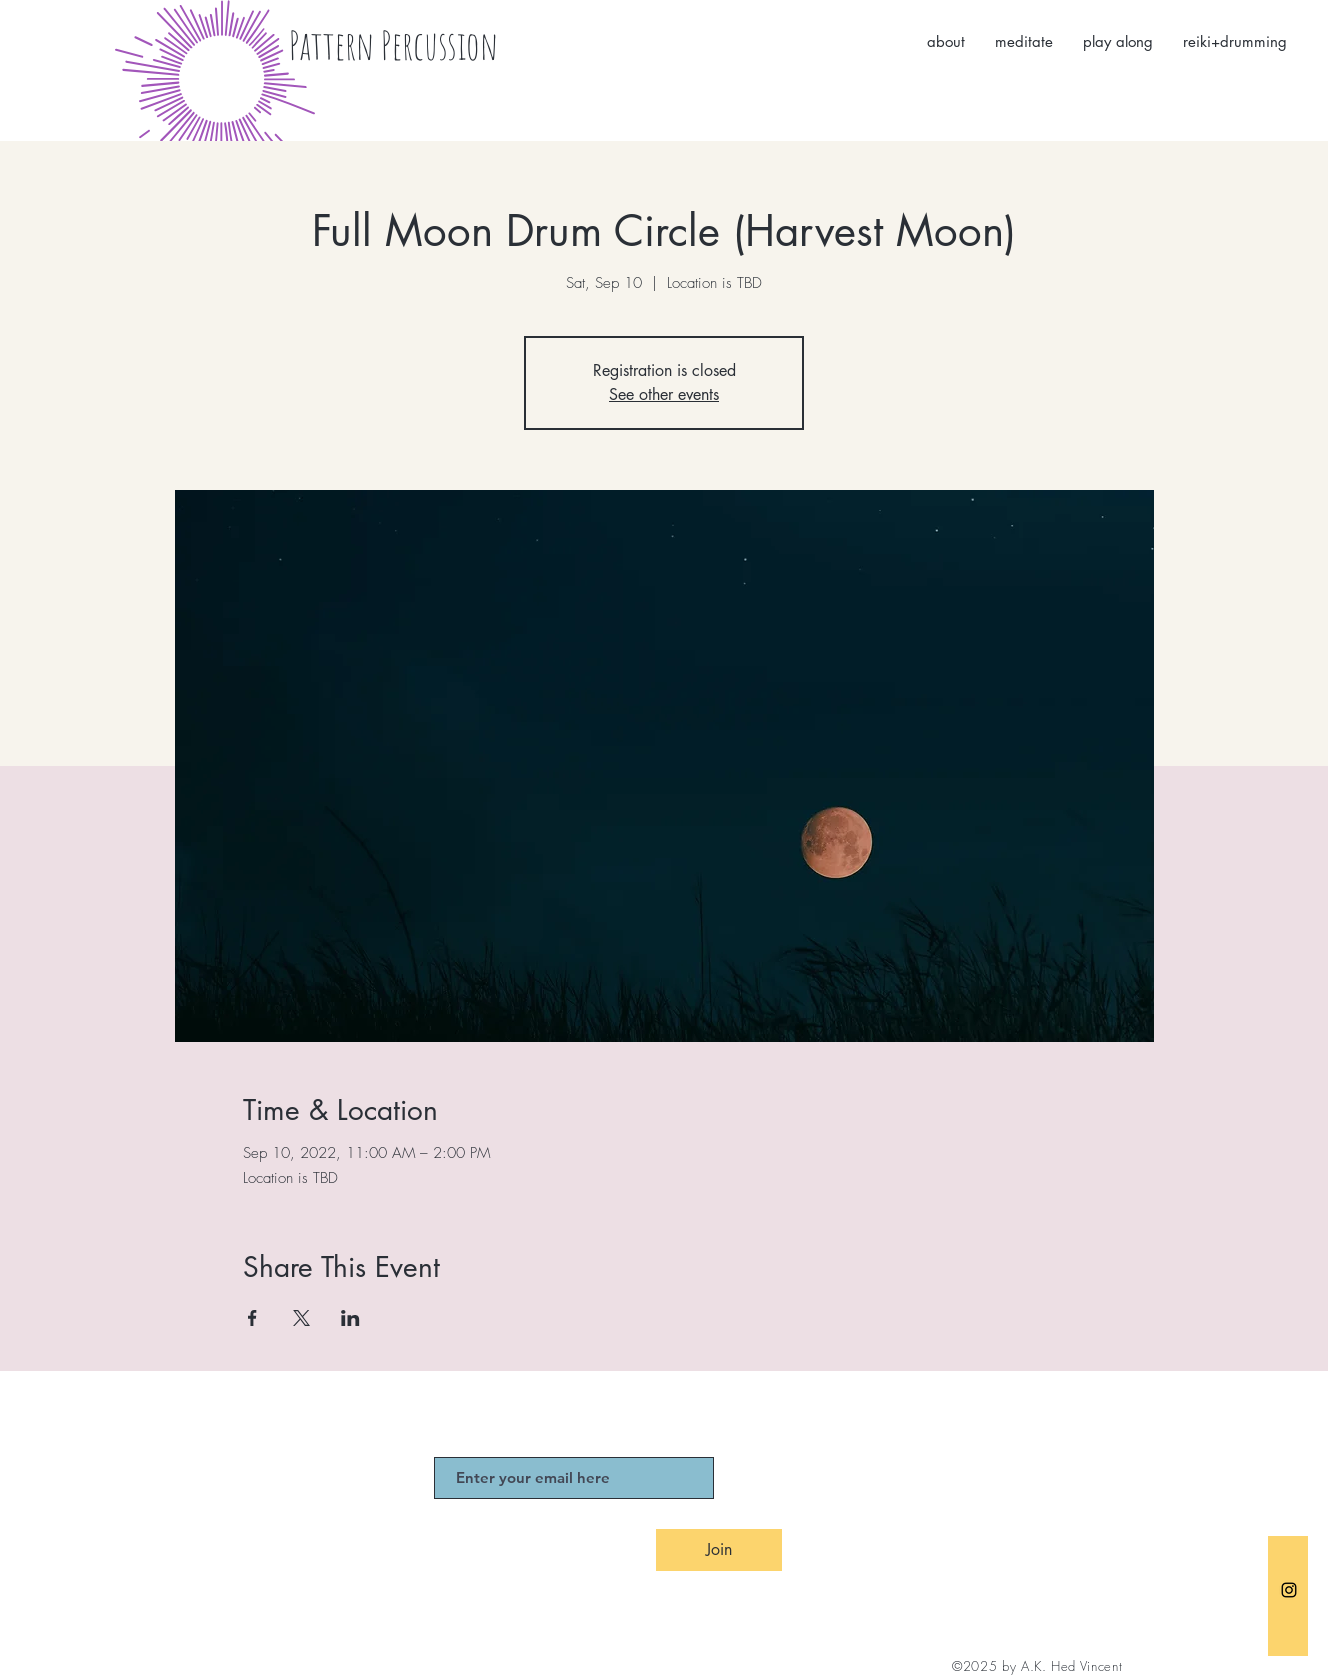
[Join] (719, 1550)
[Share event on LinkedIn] (350, 1318)
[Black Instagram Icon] (1289, 1590)
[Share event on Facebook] (252, 1318)
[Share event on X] (301, 1318)
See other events (664, 394)
